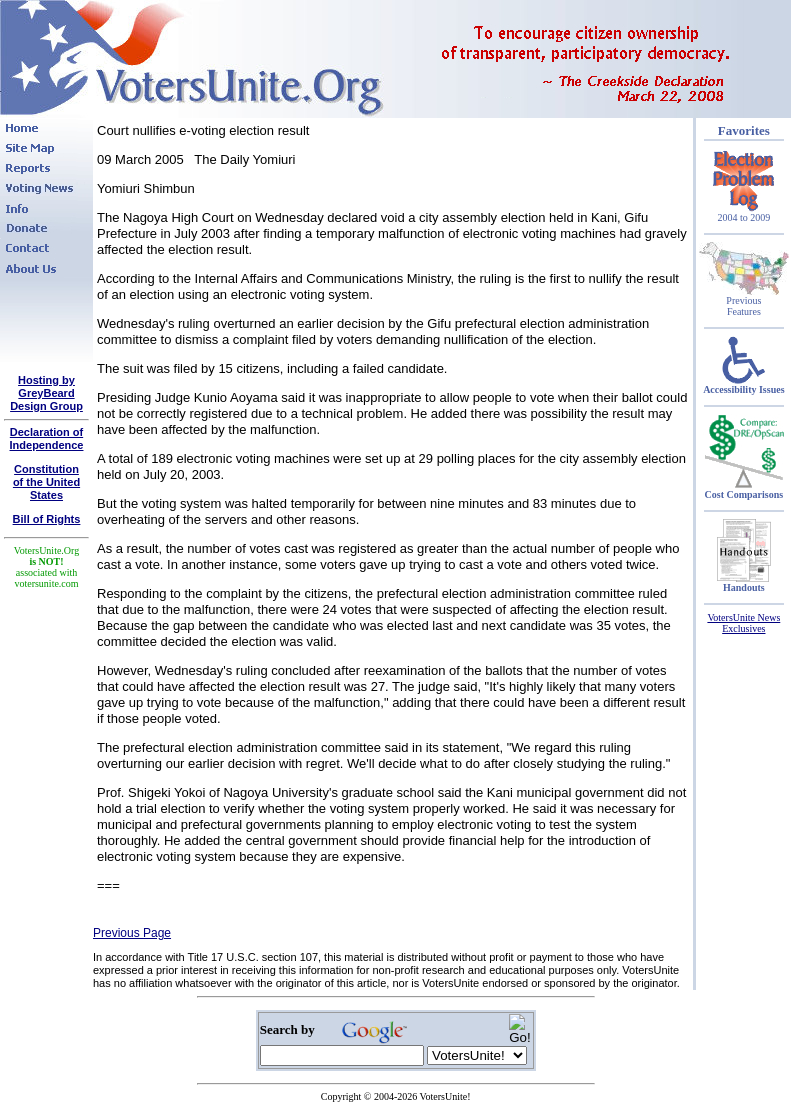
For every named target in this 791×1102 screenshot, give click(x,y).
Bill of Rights (47, 519)
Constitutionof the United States (46, 482)
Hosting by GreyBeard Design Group (46, 393)
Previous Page (132, 933)
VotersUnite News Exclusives (743, 623)
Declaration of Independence (47, 438)
